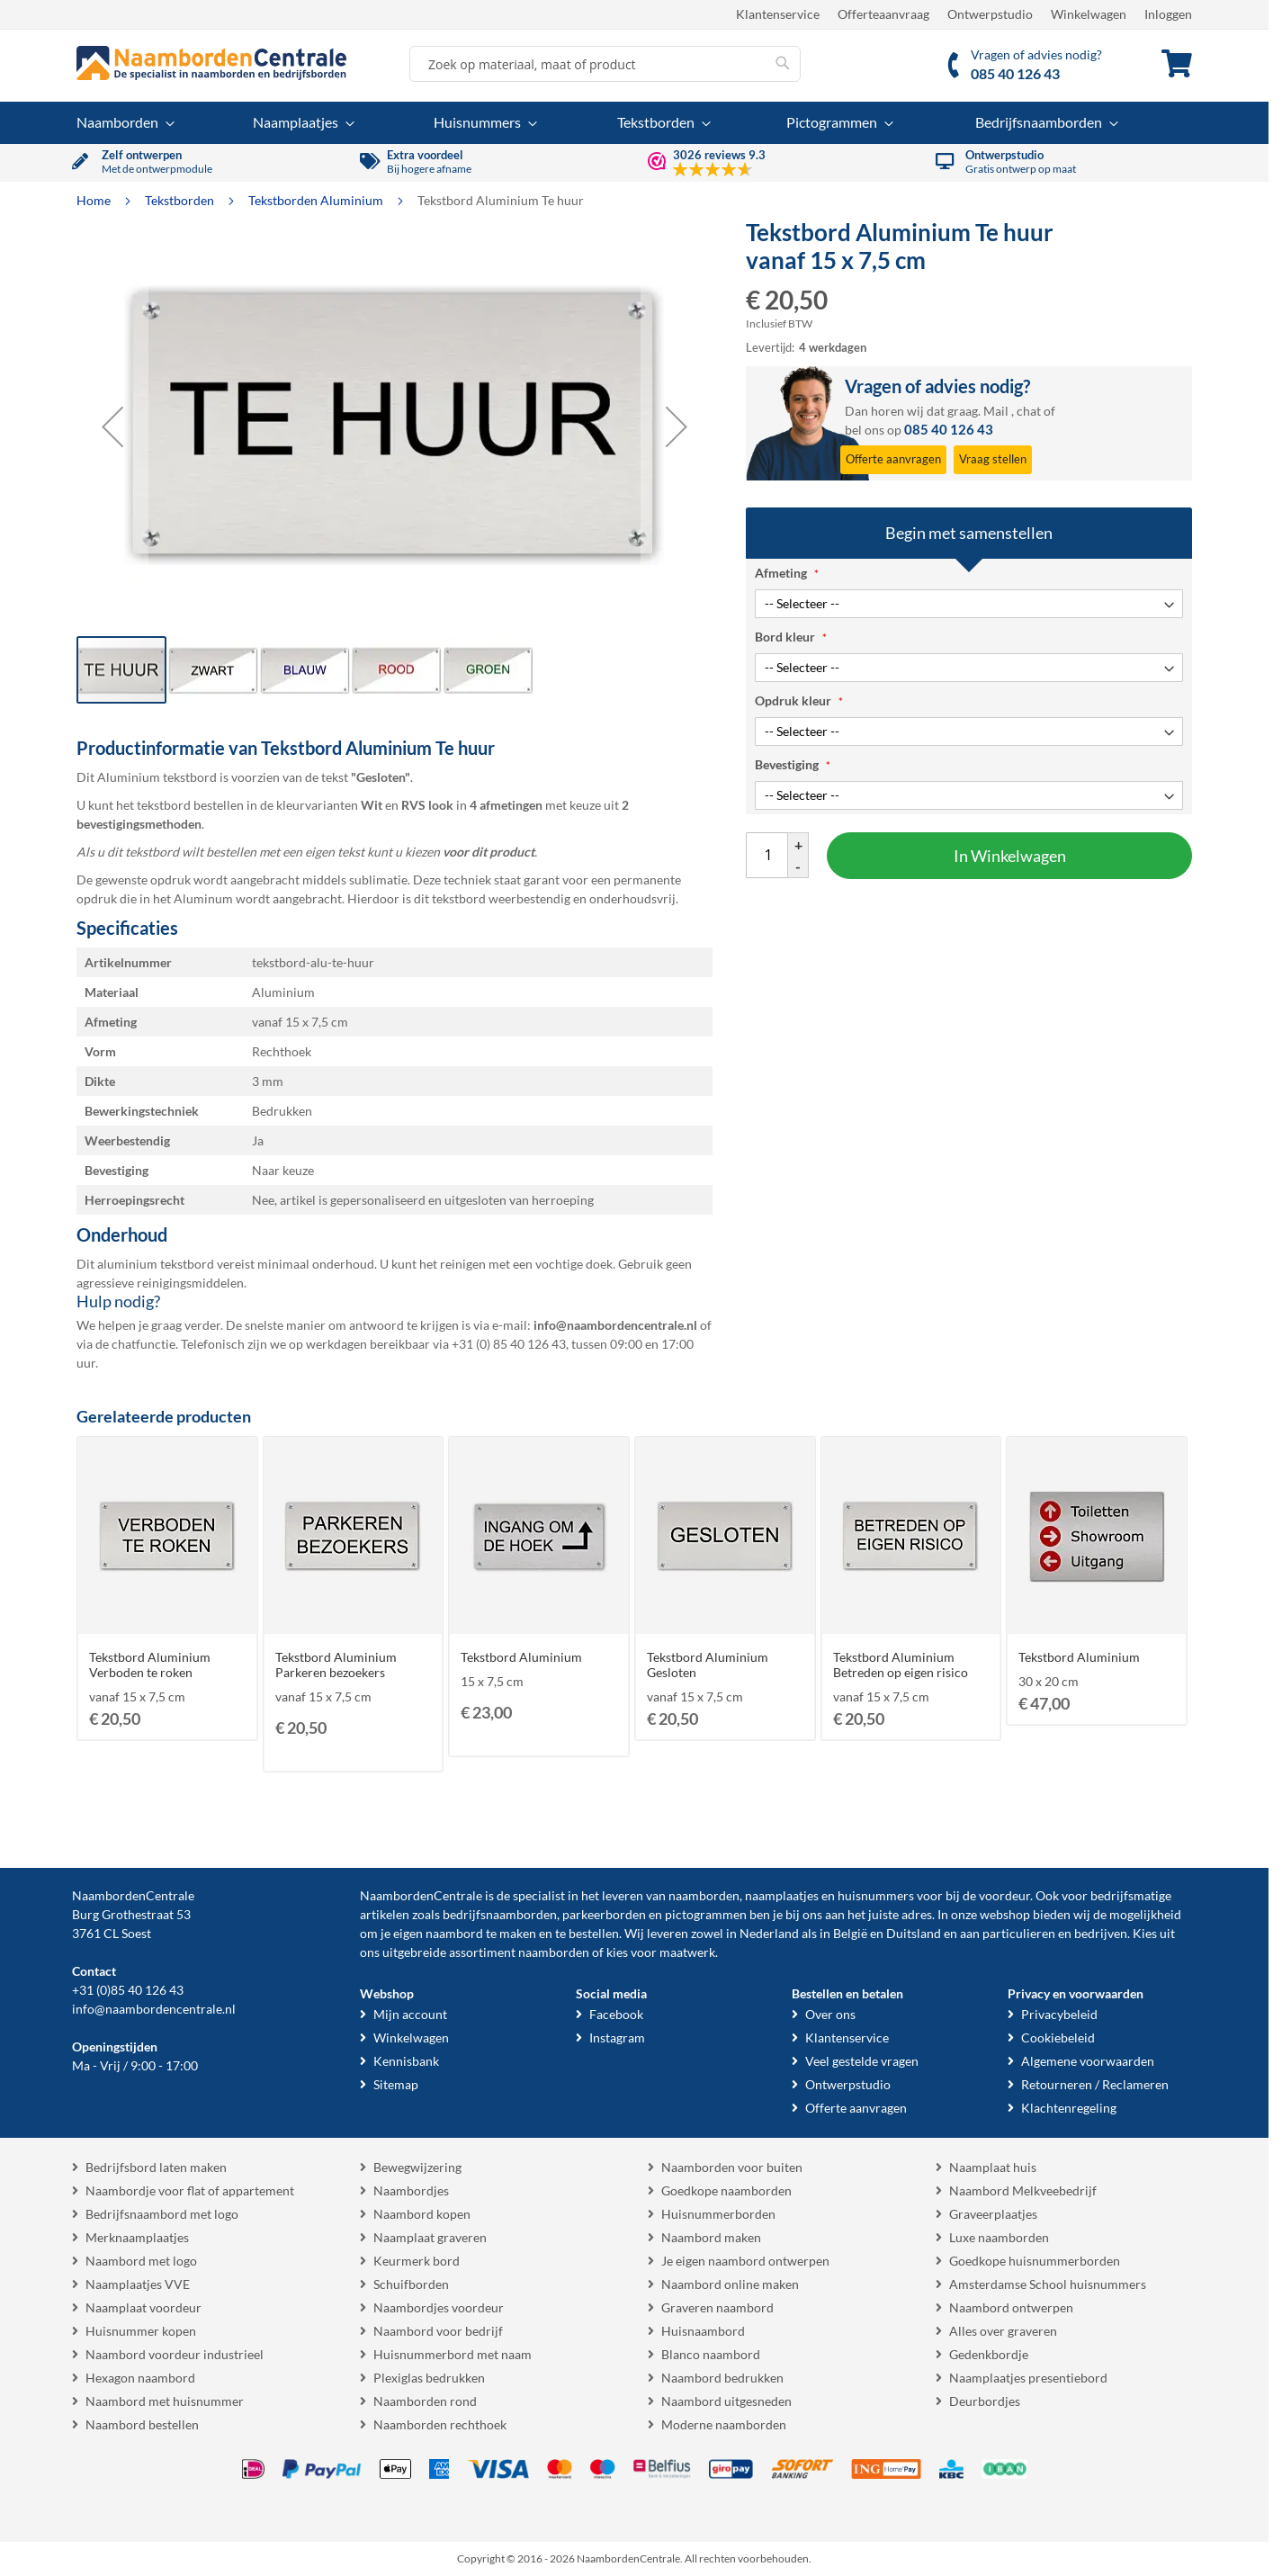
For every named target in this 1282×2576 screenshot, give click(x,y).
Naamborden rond (425, 2401)
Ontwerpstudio (990, 14)
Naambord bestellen (142, 2424)
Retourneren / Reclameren (1095, 2084)
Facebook (616, 2014)
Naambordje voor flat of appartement (189, 2190)
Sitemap (395, 2084)
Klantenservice (778, 14)
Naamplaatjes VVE (137, 2284)
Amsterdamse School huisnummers (1047, 2284)
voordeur (1004, 1895)
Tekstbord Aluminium (521, 1657)
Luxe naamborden (999, 2237)
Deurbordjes (984, 2401)
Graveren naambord (717, 2307)
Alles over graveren (1003, 2330)
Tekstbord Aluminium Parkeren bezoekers (336, 1664)
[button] (112, 426)
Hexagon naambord (140, 2377)
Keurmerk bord (416, 2260)
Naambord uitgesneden (726, 2401)
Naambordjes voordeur (438, 2307)
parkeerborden (604, 1914)
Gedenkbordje (988, 2354)
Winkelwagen (1088, 14)
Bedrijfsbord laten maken (156, 2167)
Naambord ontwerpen (1011, 2307)
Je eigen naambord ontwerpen (745, 2260)
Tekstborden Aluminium (317, 200)
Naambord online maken (730, 2284)
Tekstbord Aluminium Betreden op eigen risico (900, 1664)
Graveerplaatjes (993, 2213)
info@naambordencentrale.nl (154, 2008)
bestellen (594, 1933)
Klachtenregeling (1068, 2107)
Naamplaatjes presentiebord (1028, 2377)
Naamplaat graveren (430, 2237)
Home (94, 200)
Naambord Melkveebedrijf (1023, 2190)
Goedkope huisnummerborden (1034, 2260)
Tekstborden (181, 200)
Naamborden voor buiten (731, 2167)
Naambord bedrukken (722, 2377)
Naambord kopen (422, 2213)
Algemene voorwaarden (1087, 2061)
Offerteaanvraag (883, 14)
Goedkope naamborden (726, 2190)
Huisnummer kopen (140, 2330)
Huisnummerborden (718, 2213)
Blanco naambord (710, 2354)
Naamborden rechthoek (440, 2424)
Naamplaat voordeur (143, 2307)
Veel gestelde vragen (862, 2061)
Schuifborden (411, 2284)
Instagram (617, 2037)
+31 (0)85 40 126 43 (128, 1989)
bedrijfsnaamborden (500, 1914)
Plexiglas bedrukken (429, 2377)
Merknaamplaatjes (137, 2237)
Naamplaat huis (992, 2167)
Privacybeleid (1059, 2014)
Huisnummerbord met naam (452, 2354)
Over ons (830, 2014)
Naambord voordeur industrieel (174, 2354)
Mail (996, 410)
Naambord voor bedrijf (438, 2330)
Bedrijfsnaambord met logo (161, 2213)
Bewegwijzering (417, 2167)
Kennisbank (406, 2061)
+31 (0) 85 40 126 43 (509, 1343)
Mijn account (410, 2014)
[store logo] (211, 63)
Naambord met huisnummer (164, 2401)
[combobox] (605, 64)
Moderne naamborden (723, 2424)
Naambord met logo (141, 2260)
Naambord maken (711, 2237)
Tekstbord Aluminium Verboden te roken (150, 1664)
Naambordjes (411, 2190)
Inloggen (1168, 14)
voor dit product (488, 851)
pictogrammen (706, 1914)
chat (1029, 410)
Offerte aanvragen (856, 2107)
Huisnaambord (703, 2330)
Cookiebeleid (1058, 2037)
